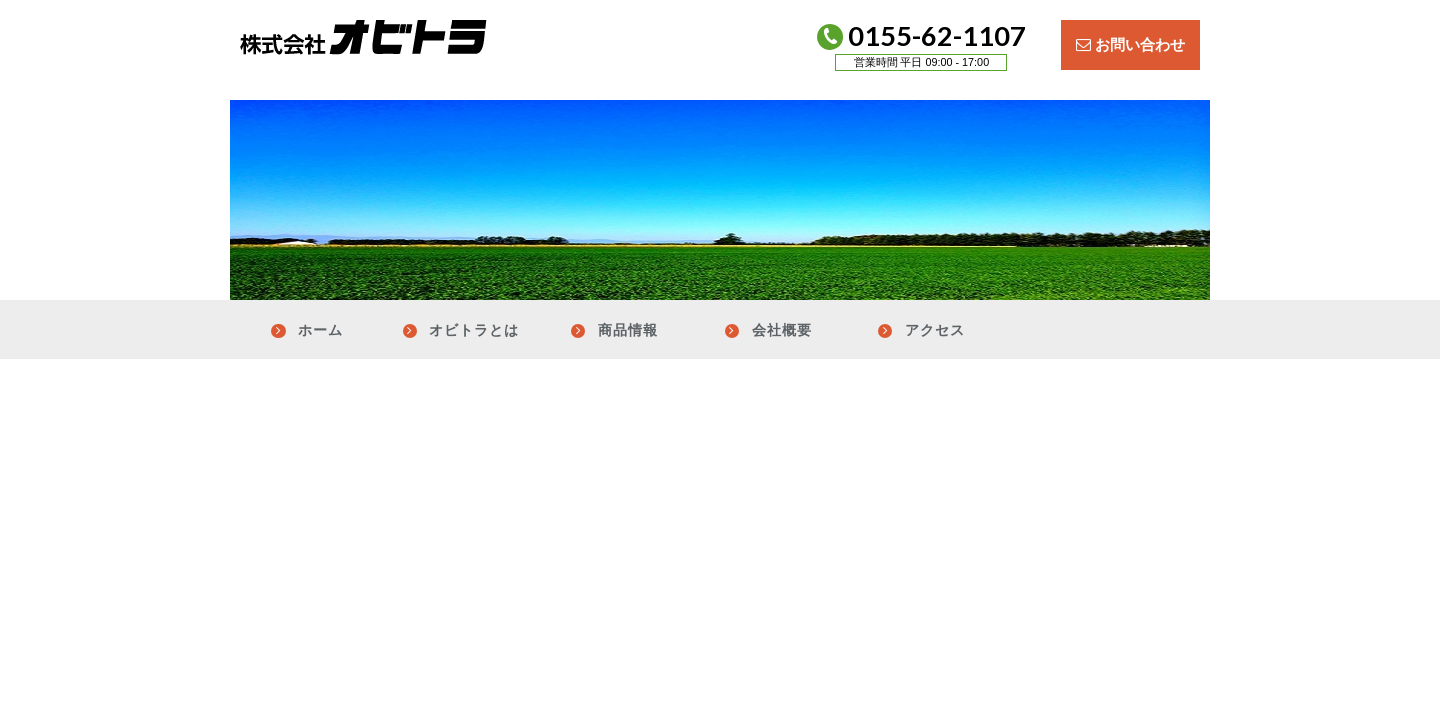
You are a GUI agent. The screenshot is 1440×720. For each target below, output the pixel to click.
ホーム (320, 330)
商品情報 (628, 330)
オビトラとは (474, 330)
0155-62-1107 (920, 49)
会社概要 (782, 330)
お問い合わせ (1130, 44)
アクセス (935, 330)
